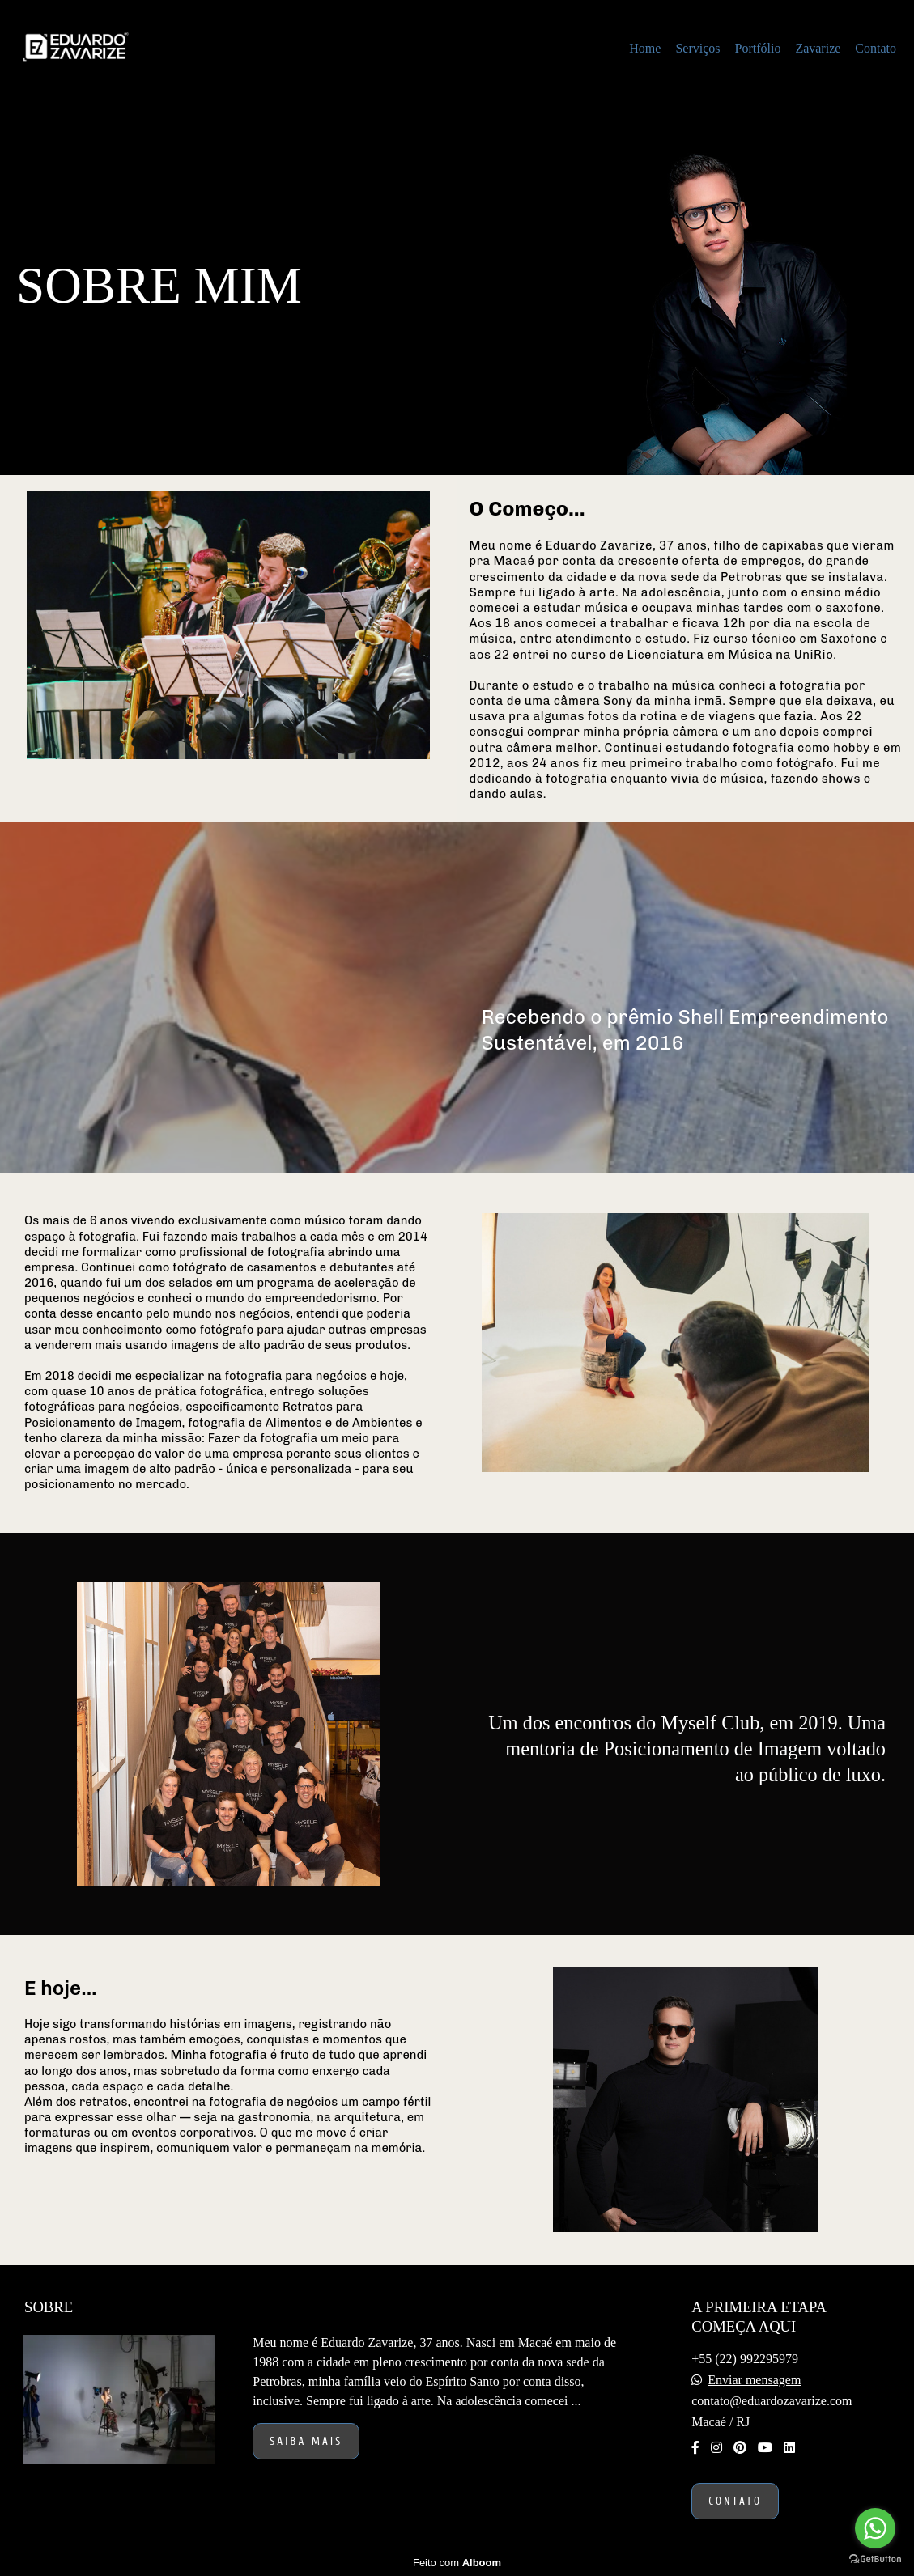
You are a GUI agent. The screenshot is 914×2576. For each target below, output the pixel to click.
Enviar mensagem (754, 2380)
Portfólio (757, 48)
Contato (875, 48)
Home (645, 48)
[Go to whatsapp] (875, 2528)
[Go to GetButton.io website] (875, 2559)
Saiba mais (306, 2441)
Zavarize (817, 48)
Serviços (697, 48)
